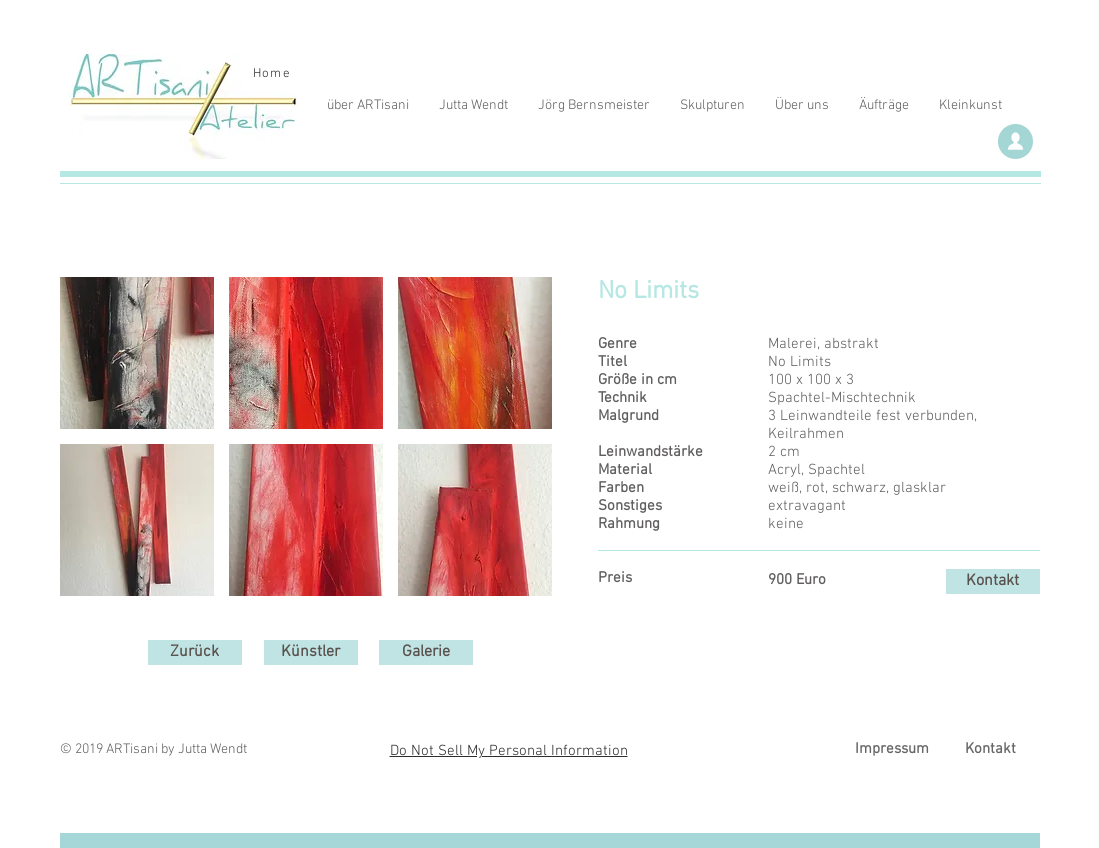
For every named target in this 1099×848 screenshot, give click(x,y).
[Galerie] (426, 652)
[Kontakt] (993, 581)
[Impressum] (892, 749)
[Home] (274, 73)
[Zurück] (195, 652)
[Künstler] (311, 652)
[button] (137, 353)
